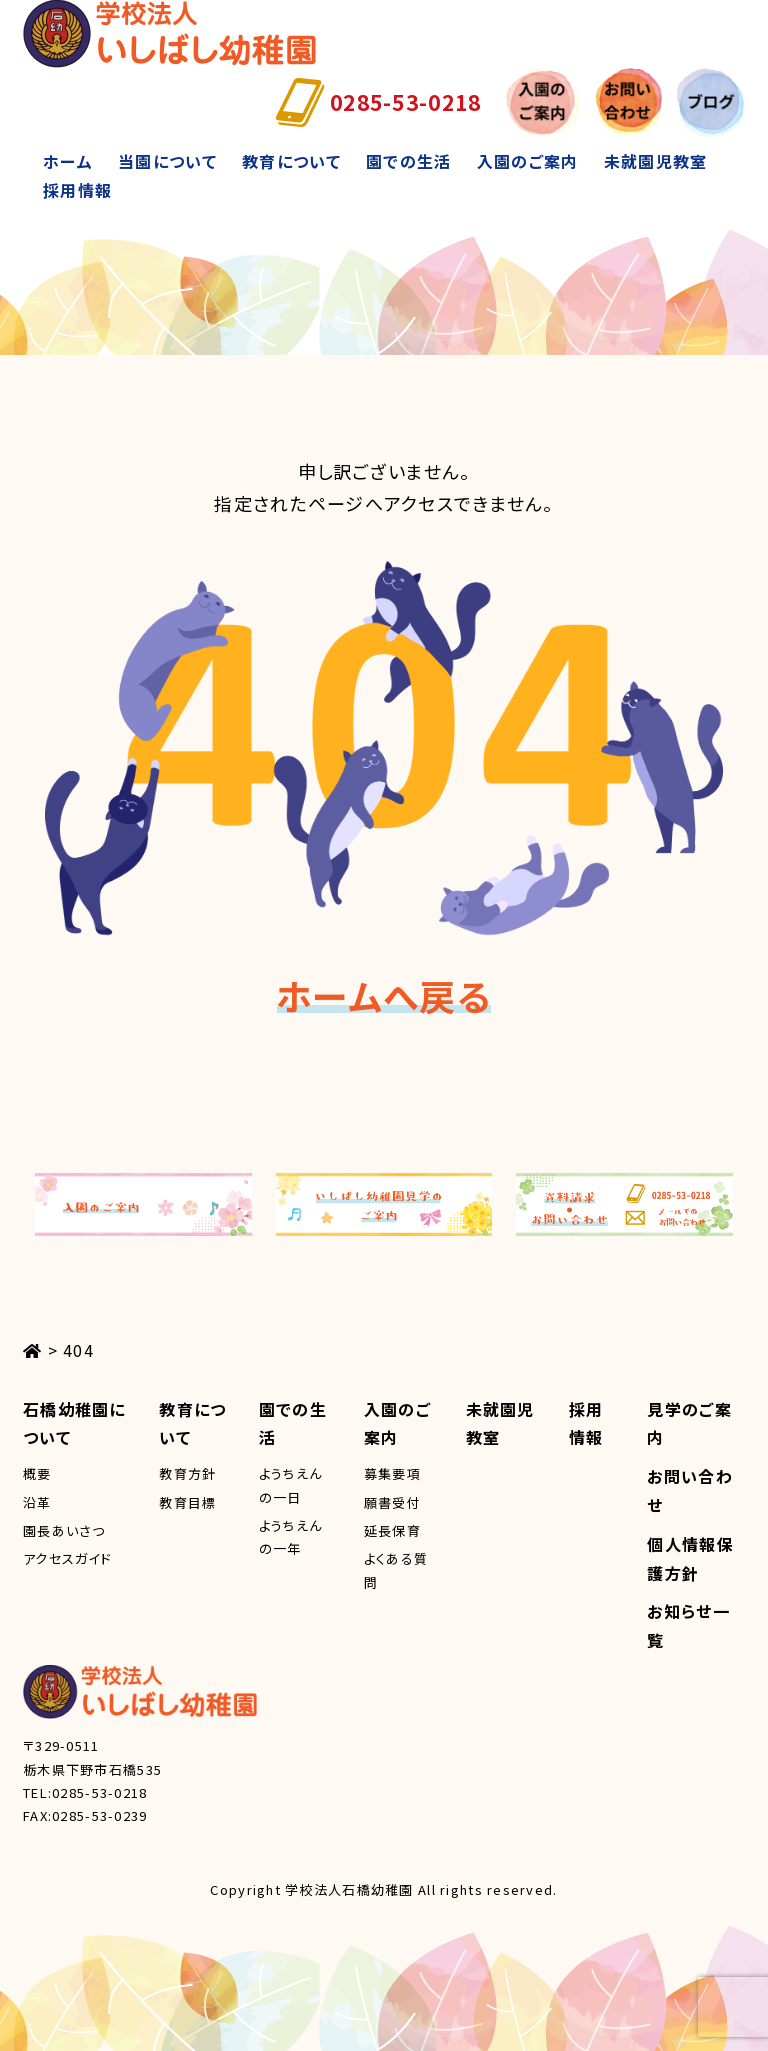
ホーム (68, 161)
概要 (37, 1473)
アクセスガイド (67, 1558)
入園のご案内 (528, 161)
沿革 (37, 1502)
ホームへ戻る (384, 995)
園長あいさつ (64, 1530)
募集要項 (392, 1473)
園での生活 (408, 161)
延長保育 (392, 1530)
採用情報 (77, 190)
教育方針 (187, 1473)
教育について (291, 161)
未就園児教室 (656, 161)
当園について (167, 161)
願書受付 (392, 1502)
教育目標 (187, 1502)
